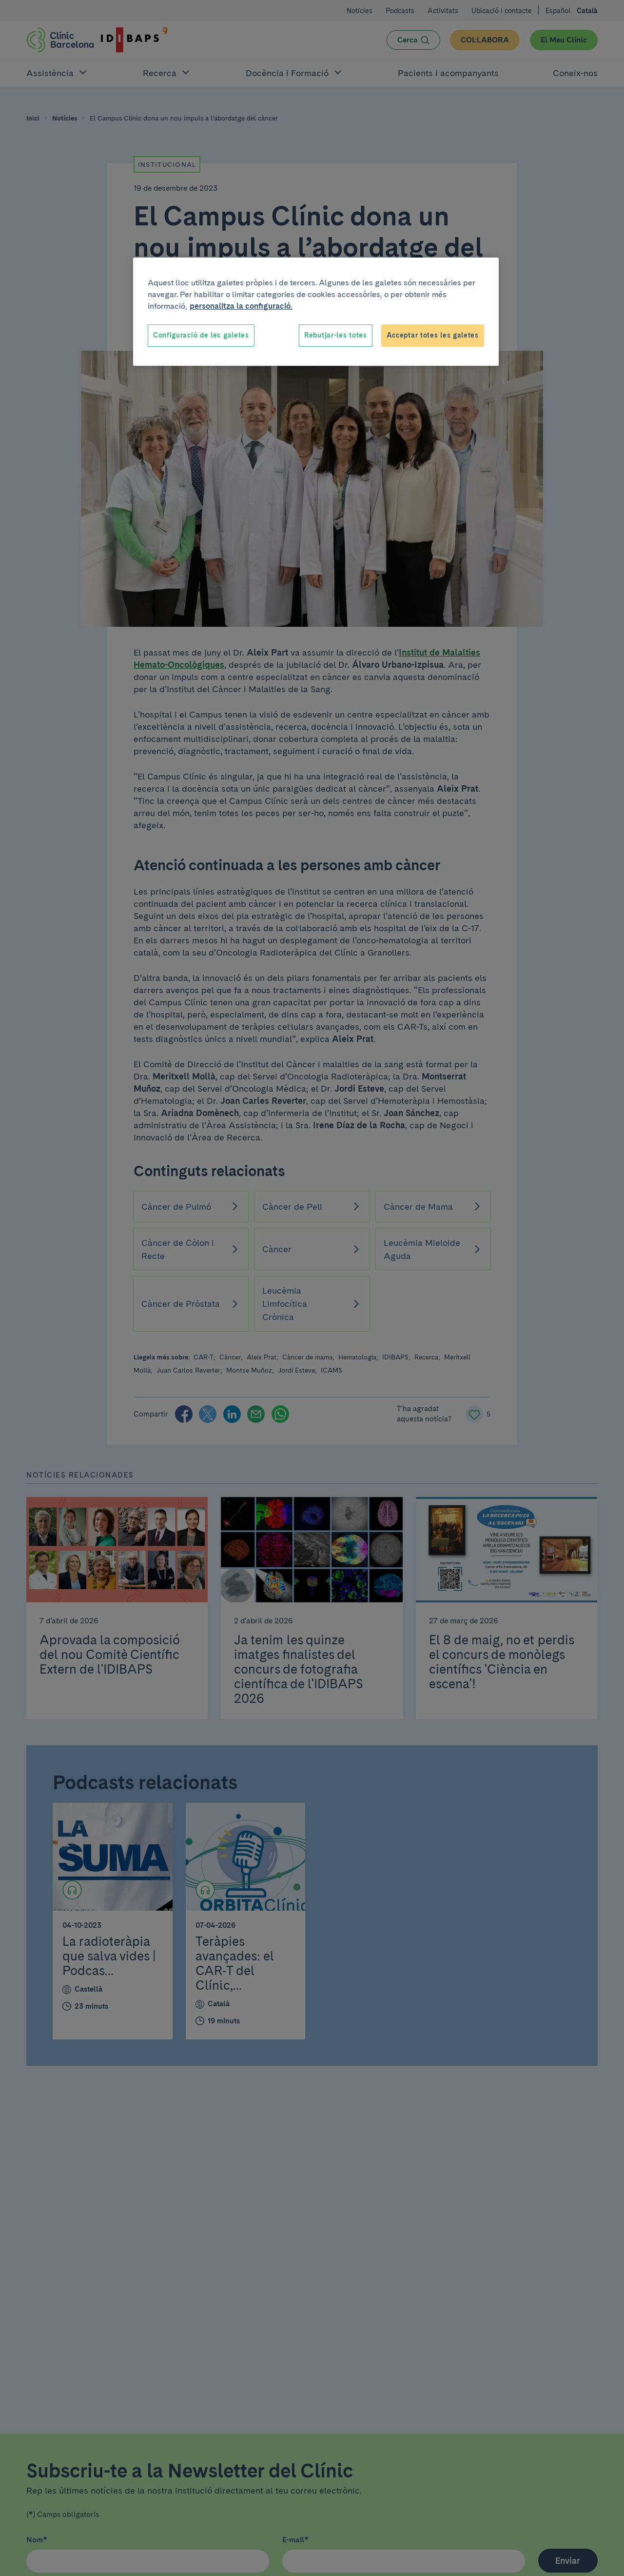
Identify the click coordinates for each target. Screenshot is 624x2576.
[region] (316, 312)
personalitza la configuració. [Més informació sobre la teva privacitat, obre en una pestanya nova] (241, 306)
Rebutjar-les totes (335, 335)
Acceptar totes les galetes (433, 335)
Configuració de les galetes (201, 335)
